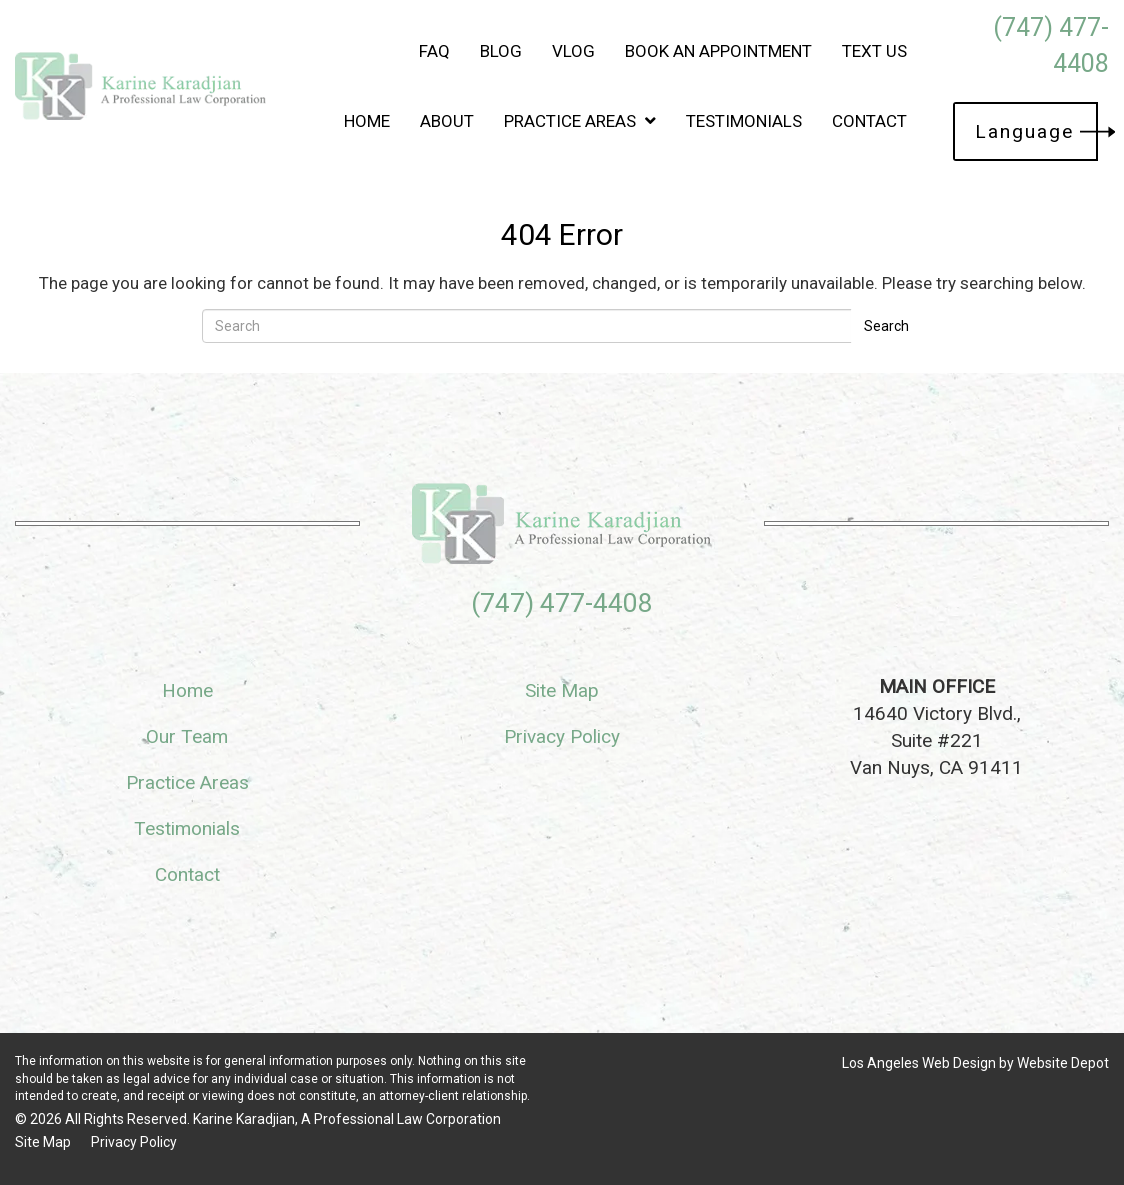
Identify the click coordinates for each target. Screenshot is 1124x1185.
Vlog (573, 51)
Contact (869, 121)
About (447, 121)
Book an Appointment (718, 51)
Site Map (562, 690)
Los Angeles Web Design (919, 1063)
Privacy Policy (562, 736)
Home (367, 121)
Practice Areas (580, 121)
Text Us (874, 51)
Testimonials (744, 121)
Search (886, 326)
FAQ (434, 51)
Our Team (187, 736)
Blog (501, 51)
